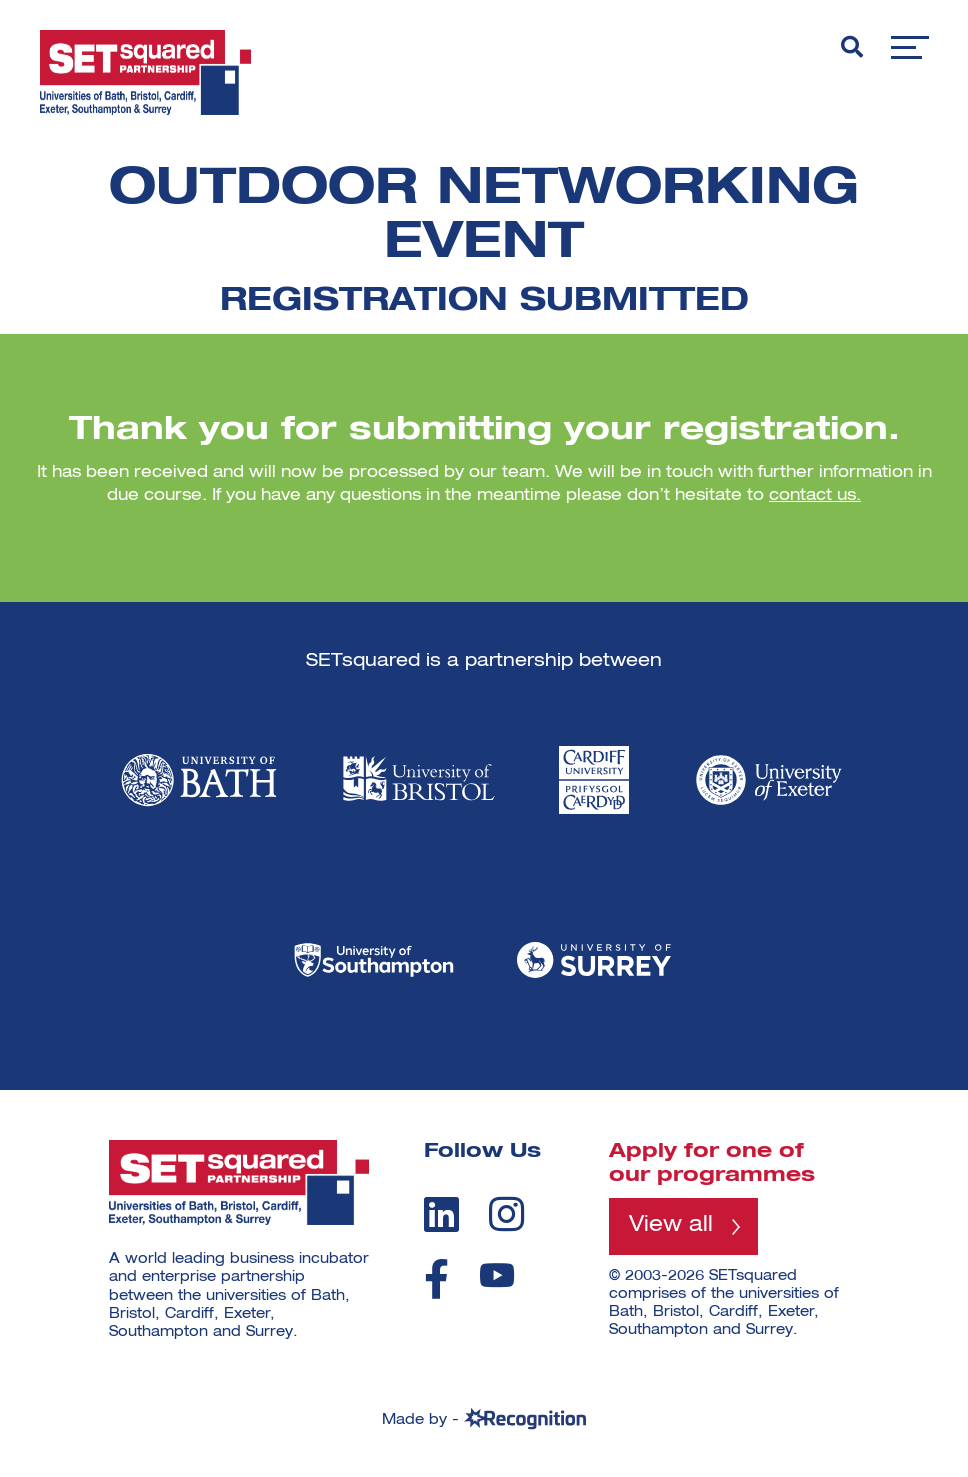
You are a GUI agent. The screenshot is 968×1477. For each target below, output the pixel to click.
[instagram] (506, 1214)
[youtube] (497, 1275)
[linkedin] (441, 1214)
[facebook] (436, 1279)
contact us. (815, 496)
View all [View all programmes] (672, 1227)
